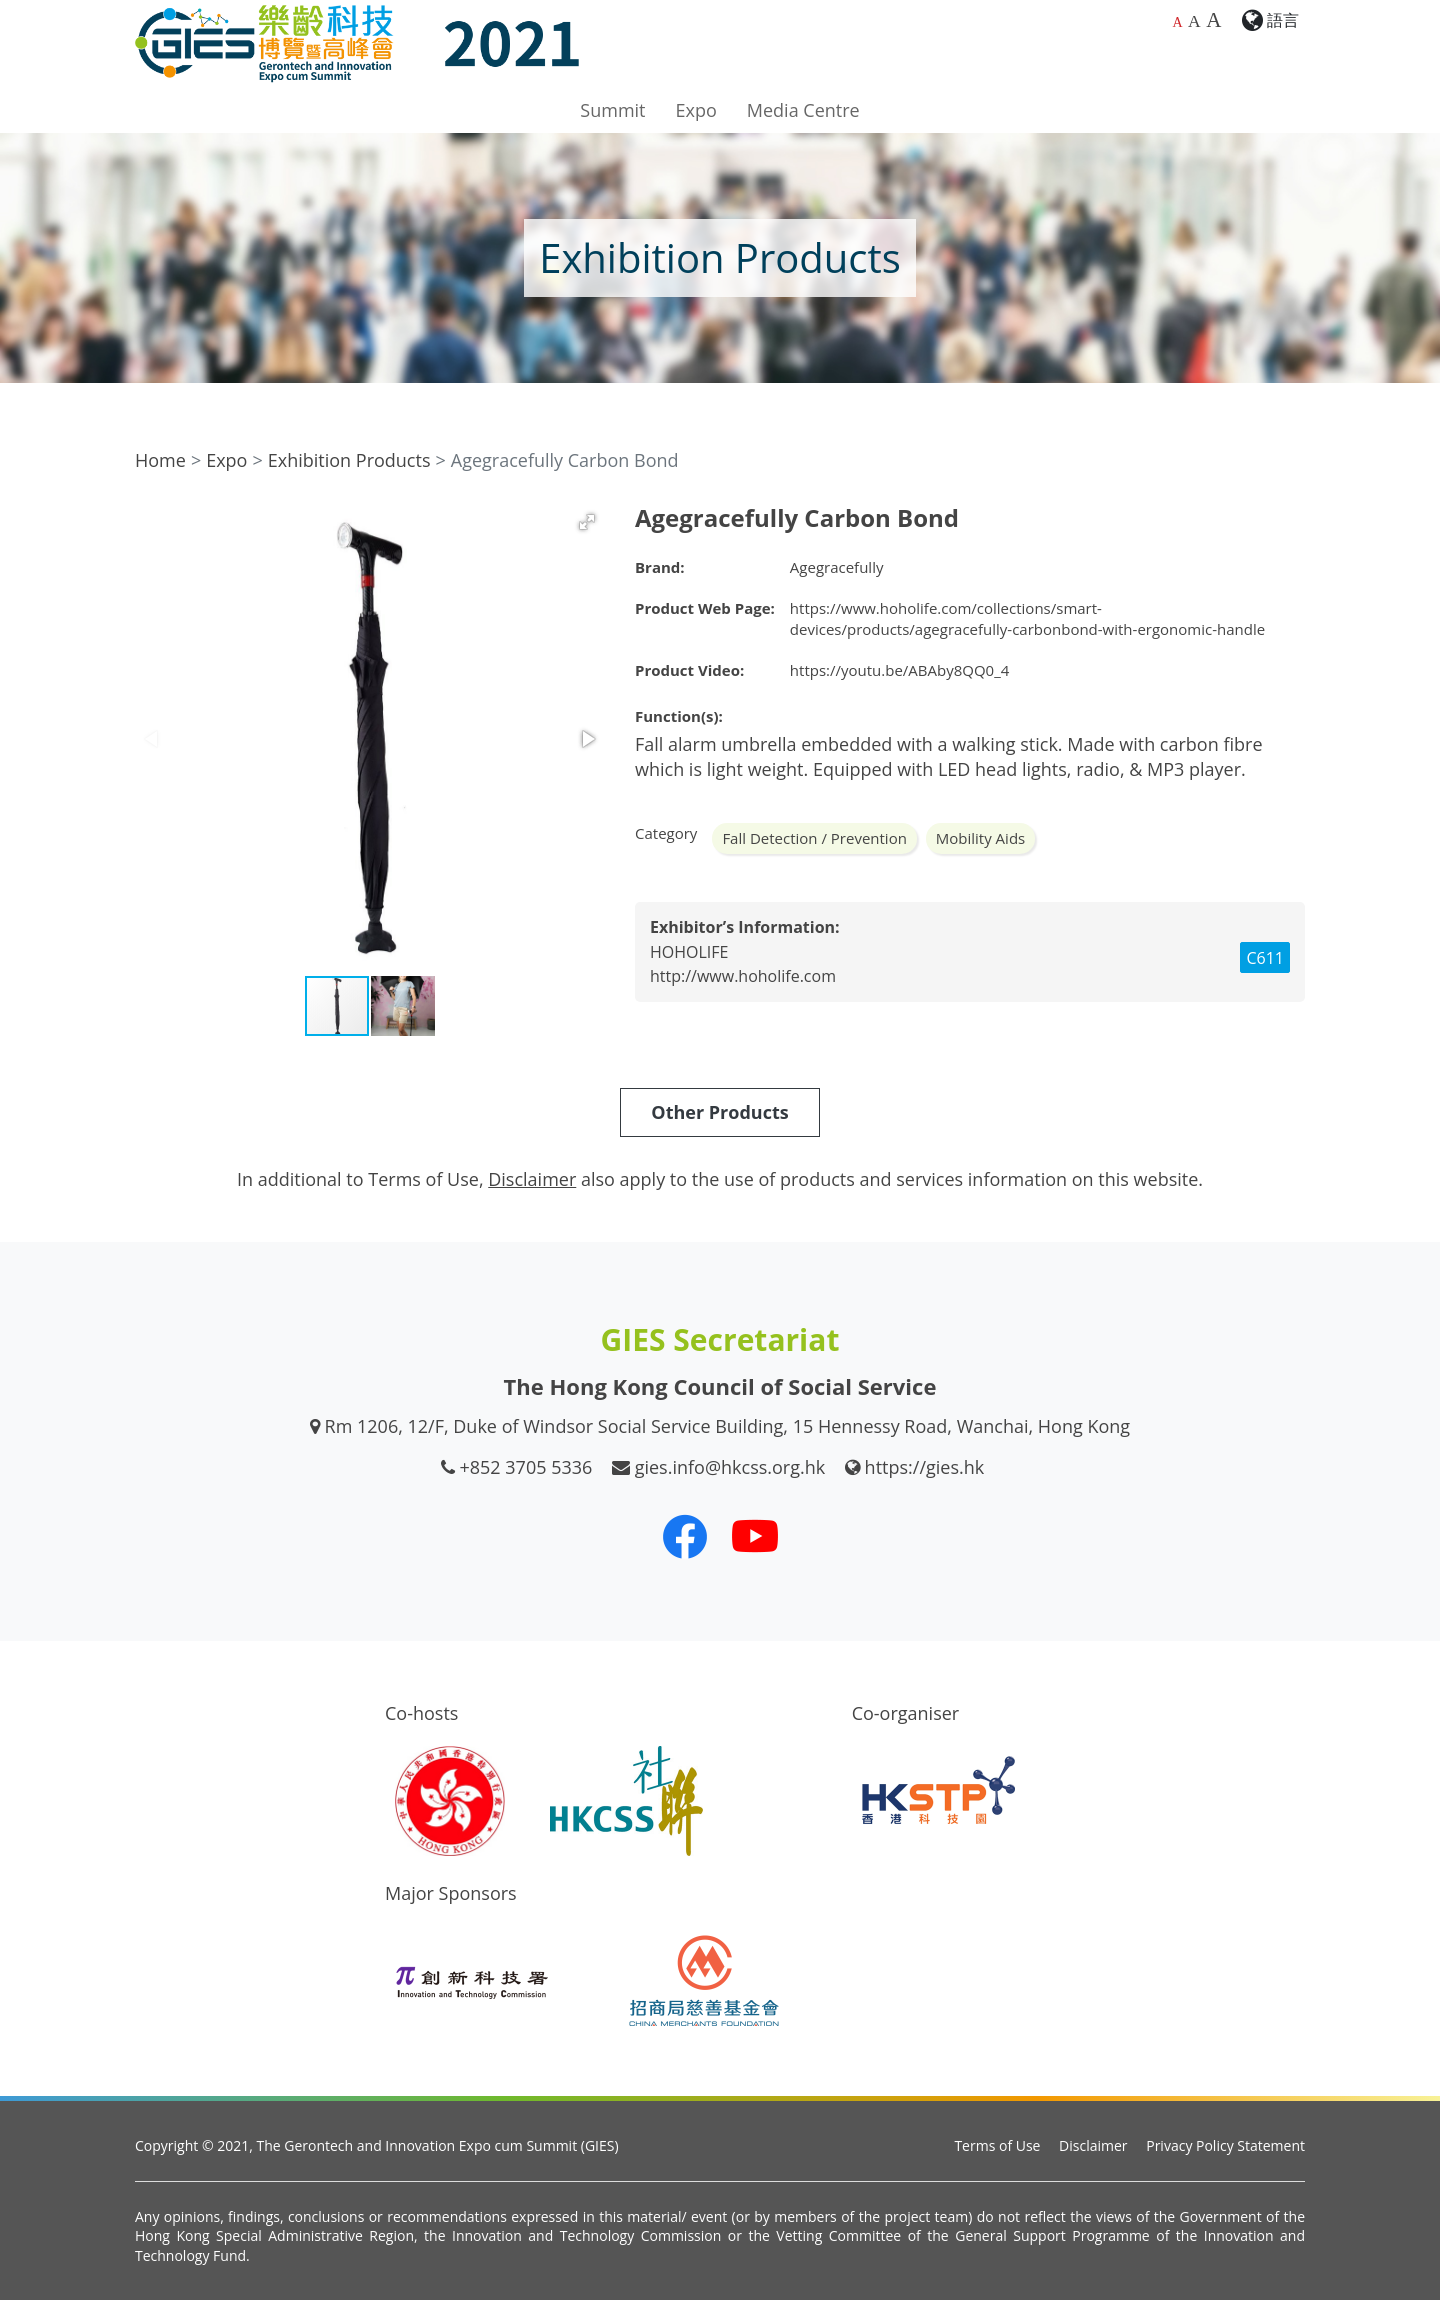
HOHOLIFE (689, 952)
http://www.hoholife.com (743, 976)
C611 (1265, 958)
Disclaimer (1093, 2145)
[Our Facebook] (685, 1536)
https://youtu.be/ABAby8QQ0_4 (899, 670)
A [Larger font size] (1194, 21)
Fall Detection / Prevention (814, 838)
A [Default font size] (1177, 22)
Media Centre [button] (803, 110)
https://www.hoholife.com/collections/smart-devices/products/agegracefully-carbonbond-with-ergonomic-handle (1027, 618)
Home (160, 460)
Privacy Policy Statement (1225, 2145)
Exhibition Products (349, 460)
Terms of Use (997, 2145)
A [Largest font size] (1213, 20)
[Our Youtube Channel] (755, 1536)
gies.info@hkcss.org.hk (730, 1467)
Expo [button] (696, 110)
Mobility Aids (980, 838)
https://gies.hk (925, 1467)
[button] (587, 522)
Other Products (719, 1112)
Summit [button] (612, 110)
